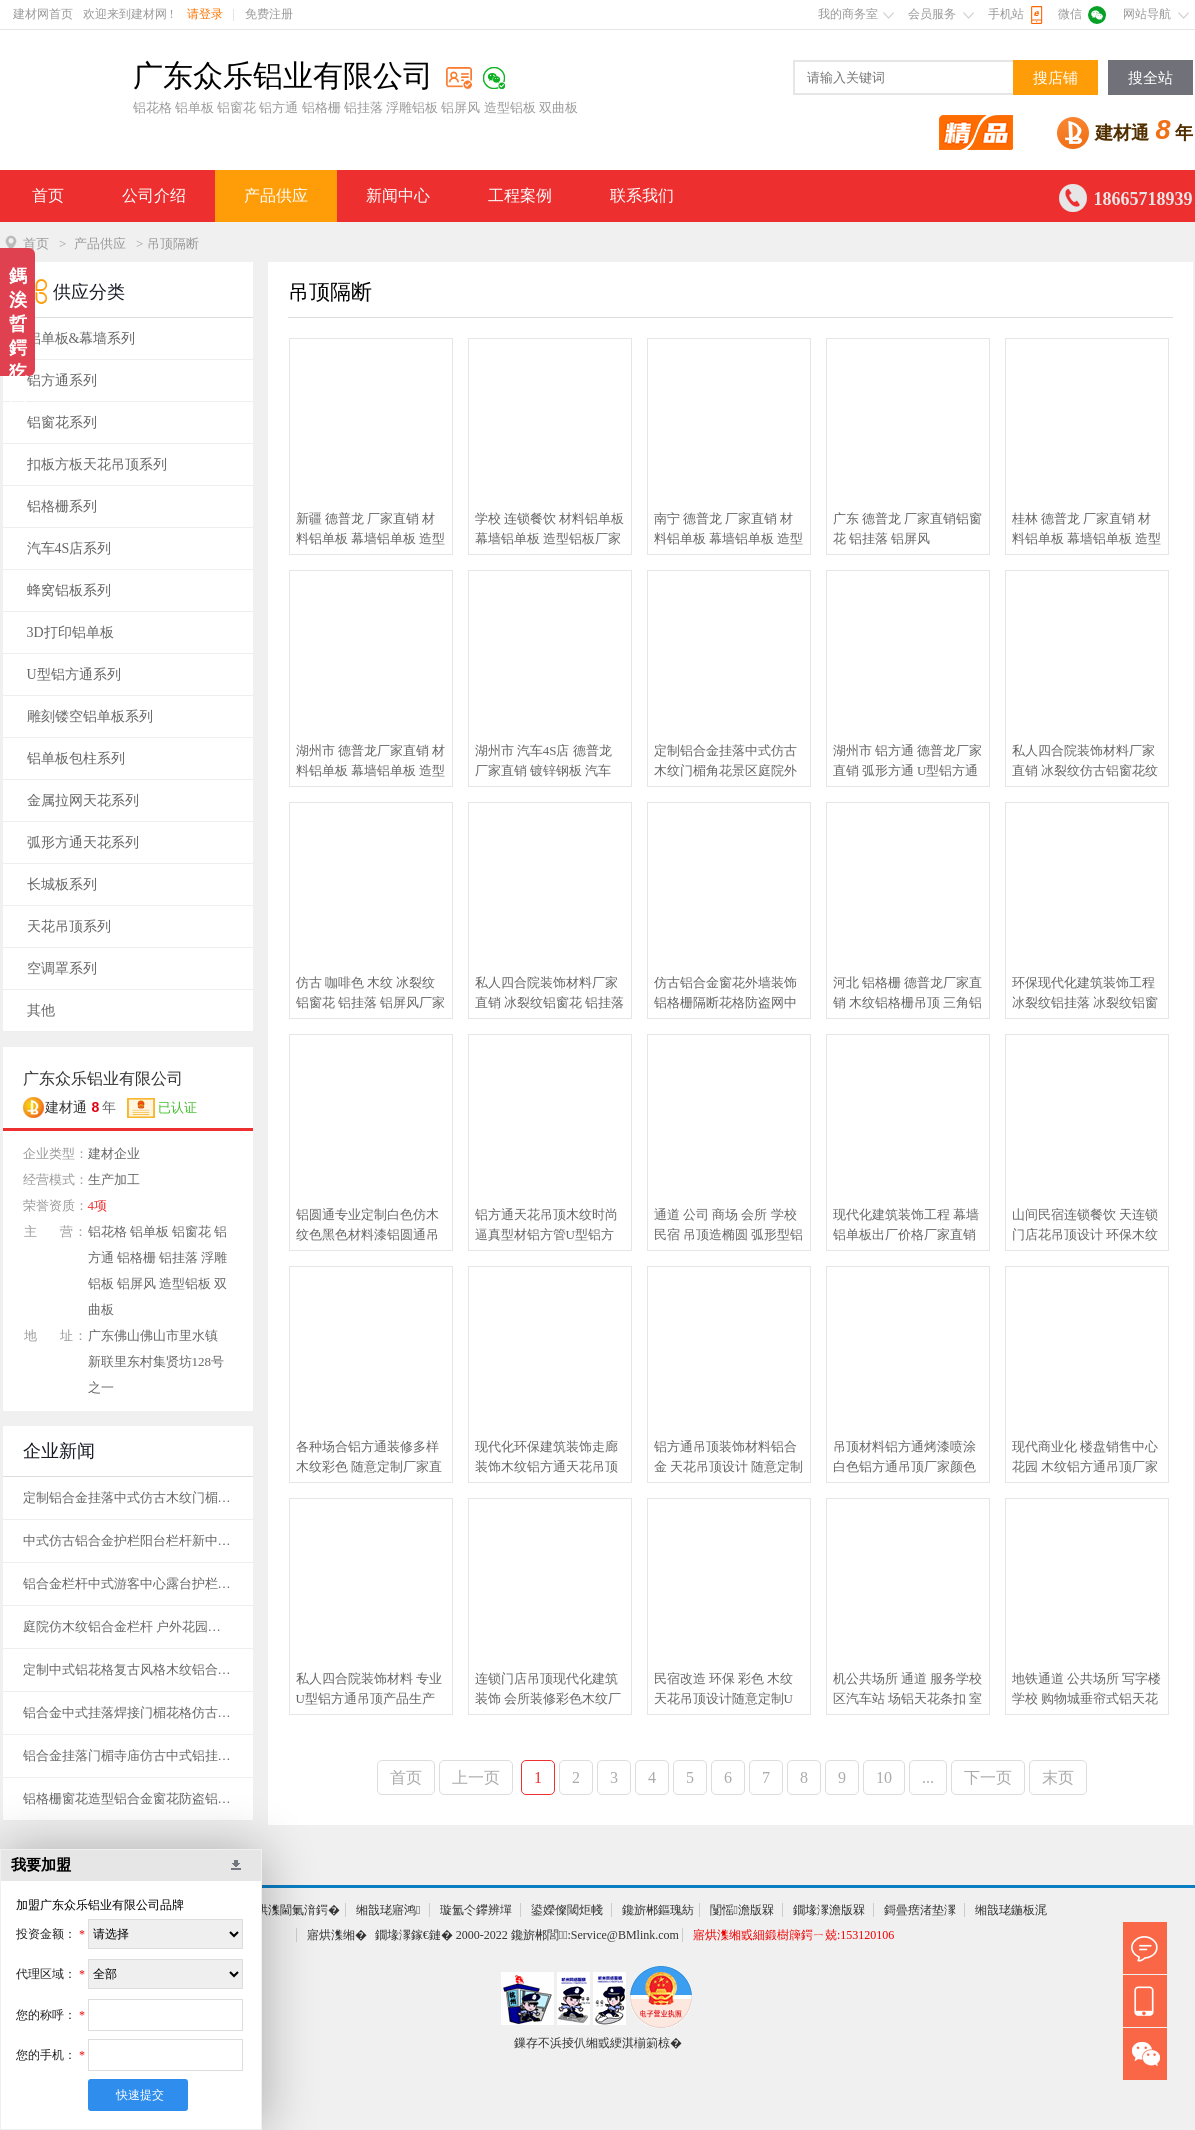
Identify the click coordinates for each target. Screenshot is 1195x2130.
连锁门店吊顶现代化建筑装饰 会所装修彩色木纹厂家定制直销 (548, 1690)
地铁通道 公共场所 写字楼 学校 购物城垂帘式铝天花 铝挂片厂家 (1087, 1690)
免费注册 (269, 14)
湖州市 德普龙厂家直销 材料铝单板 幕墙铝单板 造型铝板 (371, 762)
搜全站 (1150, 78)
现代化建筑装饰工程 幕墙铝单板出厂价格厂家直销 (906, 1224)
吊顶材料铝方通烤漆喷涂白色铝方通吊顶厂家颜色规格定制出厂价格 (904, 1458)
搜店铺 (1055, 78)
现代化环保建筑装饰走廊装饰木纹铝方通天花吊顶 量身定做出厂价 (546, 1458)
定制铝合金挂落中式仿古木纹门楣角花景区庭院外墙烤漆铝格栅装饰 (725, 762)
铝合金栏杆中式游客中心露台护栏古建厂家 (128, 1583)
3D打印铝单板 (70, 632)
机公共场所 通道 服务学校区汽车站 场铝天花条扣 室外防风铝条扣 (908, 1690)
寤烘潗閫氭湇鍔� (292, 1910)
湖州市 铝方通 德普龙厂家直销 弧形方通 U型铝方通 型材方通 (908, 762)
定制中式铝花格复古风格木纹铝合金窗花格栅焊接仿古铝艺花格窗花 (128, 1669)
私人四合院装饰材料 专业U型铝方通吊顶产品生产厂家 (369, 1690)
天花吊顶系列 (69, 926)
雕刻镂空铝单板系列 (90, 716)
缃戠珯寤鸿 (388, 1910)
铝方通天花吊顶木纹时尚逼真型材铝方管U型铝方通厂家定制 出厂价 (546, 1226)
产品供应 (276, 195)
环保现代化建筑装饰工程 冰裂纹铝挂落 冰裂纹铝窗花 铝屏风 (1085, 994)
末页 (1058, 1777)
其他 (41, 1010)
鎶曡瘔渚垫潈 (920, 1910)
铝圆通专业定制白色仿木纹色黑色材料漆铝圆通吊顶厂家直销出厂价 (367, 1226)
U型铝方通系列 (74, 674)
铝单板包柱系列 (76, 758)
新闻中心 (398, 195)
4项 (98, 1205)
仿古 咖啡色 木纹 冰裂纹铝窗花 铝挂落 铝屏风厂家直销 (371, 994)
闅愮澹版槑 (742, 1910)
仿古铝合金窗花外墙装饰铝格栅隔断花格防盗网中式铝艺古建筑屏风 (725, 994)
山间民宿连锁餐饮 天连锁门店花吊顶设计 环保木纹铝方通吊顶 (1085, 1226)
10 (884, 1777)
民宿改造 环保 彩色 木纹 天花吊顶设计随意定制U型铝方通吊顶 (724, 1690)
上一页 (476, 1777)
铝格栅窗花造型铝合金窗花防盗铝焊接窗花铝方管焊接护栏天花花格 (128, 1798)
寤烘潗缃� (337, 1935)
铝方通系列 (62, 380)
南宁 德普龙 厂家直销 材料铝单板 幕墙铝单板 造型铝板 (729, 530)
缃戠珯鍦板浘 (1011, 1910)
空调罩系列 (62, 968)
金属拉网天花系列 (83, 800)
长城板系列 (62, 884)
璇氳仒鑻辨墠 (476, 1910)
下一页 (988, 1777)
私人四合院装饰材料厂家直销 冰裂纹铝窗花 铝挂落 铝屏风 (550, 994)
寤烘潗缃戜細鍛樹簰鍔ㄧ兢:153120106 (793, 1935)
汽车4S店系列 (69, 548)
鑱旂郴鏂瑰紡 (658, 1910)
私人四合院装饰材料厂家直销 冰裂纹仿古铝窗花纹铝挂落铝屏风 (1085, 762)
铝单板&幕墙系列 (81, 338)
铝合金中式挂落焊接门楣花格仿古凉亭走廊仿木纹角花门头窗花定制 (128, 1712)
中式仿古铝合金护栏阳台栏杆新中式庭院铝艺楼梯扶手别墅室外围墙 (128, 1540)
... (928, 1777)
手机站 (1006, 14)
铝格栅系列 (62, 506)
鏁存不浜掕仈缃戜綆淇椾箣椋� (598, 2043)
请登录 (205, 14)
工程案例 (520, 195)
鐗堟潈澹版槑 (829, 1910)
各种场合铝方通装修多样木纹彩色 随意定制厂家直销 (369, 1458)
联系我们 (642, 195)
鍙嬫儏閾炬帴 (567, 1910)
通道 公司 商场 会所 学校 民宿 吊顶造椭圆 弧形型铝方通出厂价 (729, 1226)
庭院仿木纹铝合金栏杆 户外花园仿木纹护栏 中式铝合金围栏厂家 (128, 1626)
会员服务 (932, 14)
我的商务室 (848, 14)
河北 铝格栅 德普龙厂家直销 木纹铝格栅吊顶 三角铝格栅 (908, 994)
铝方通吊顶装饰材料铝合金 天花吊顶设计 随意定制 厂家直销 (729, 1458)
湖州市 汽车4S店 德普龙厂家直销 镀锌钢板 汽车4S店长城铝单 (543, 762)
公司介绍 (154, 195)
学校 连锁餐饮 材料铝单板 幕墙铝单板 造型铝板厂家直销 (550, 530)
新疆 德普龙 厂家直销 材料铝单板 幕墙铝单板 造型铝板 (371, 530)
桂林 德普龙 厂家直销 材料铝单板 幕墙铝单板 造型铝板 (1087, 530)
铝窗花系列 (62, 422)
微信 (1070, 14)
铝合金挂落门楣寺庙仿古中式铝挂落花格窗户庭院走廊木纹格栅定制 (128, 1755)
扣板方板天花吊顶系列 (97, 464)
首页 (48, 195)
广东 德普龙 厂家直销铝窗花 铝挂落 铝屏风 (908, 528)
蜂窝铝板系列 (69, 590)
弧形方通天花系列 (83, 842)
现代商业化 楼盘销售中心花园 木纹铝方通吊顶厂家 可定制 (1085, 1458)
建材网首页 (43, 14)
